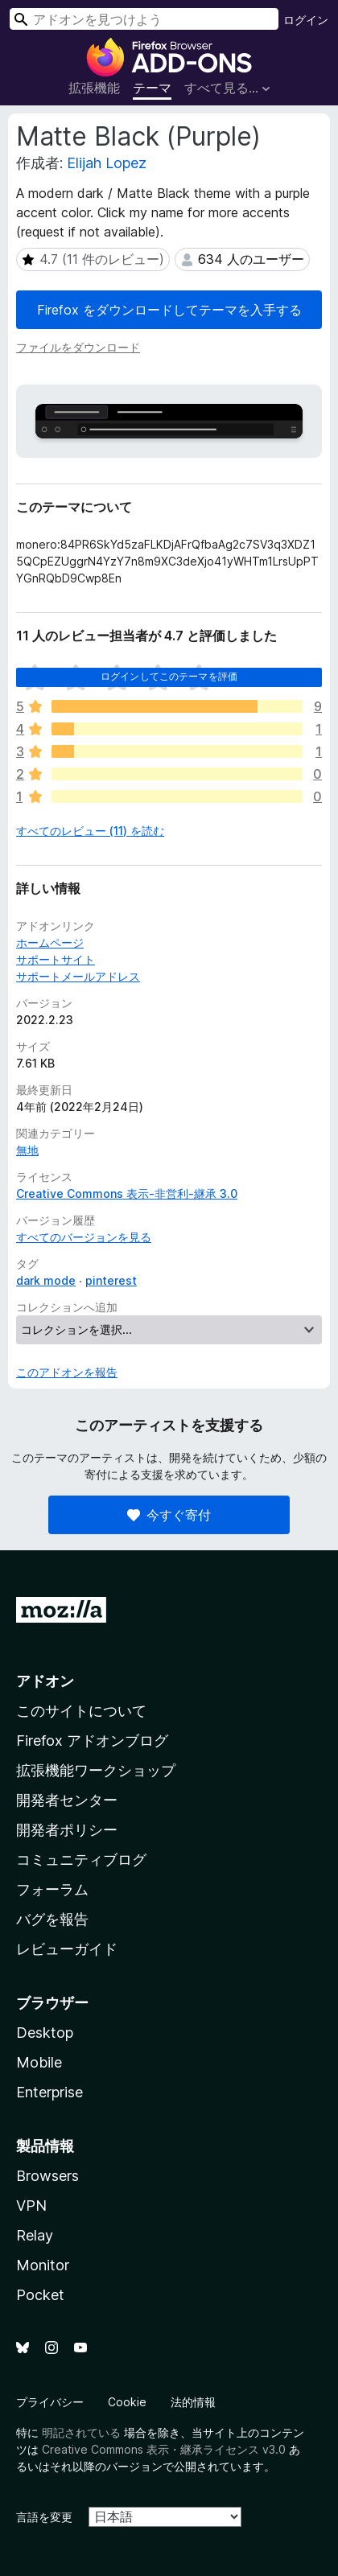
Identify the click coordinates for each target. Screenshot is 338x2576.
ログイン (305, 20)
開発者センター (66, 1800)
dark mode (46, 1280)
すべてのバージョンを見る (83, 1237)
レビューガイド (66, 1948)
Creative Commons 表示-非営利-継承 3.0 (126, 1193)
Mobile (39, 2062)
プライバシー (50, 2402)
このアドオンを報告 (66, 1372)
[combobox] (144, 19)
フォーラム (52, 1889)
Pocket (40, 2294)
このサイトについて (81, 1710)
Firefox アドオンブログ (92, 1740)
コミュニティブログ (81, 1859)
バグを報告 (52, 1919)
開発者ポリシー (66, 1829)
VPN (31, 2205)
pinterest (111, 1280)
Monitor (42, 2265)
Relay (34, 2235)
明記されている (81, 2432)
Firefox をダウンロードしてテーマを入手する (169, 310)
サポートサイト (55, 959)
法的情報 (193, 2402)
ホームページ (50, 942)
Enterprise (49, 2092)
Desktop (44, 2032)
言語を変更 (44, 2517)
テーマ (152, 88)
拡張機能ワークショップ (95, 1770)
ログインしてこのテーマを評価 (169, 676)
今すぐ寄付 (169, 1515)
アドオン (45, 1681)
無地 (27, 1150)
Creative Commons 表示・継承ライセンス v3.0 (164, 2449)
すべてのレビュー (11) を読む (90, 830)
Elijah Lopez (106, 162)
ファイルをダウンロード (78, 347)
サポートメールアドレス (78, 976)
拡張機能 (94, 88)
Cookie (127, 2402)
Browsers (47, 2175)
